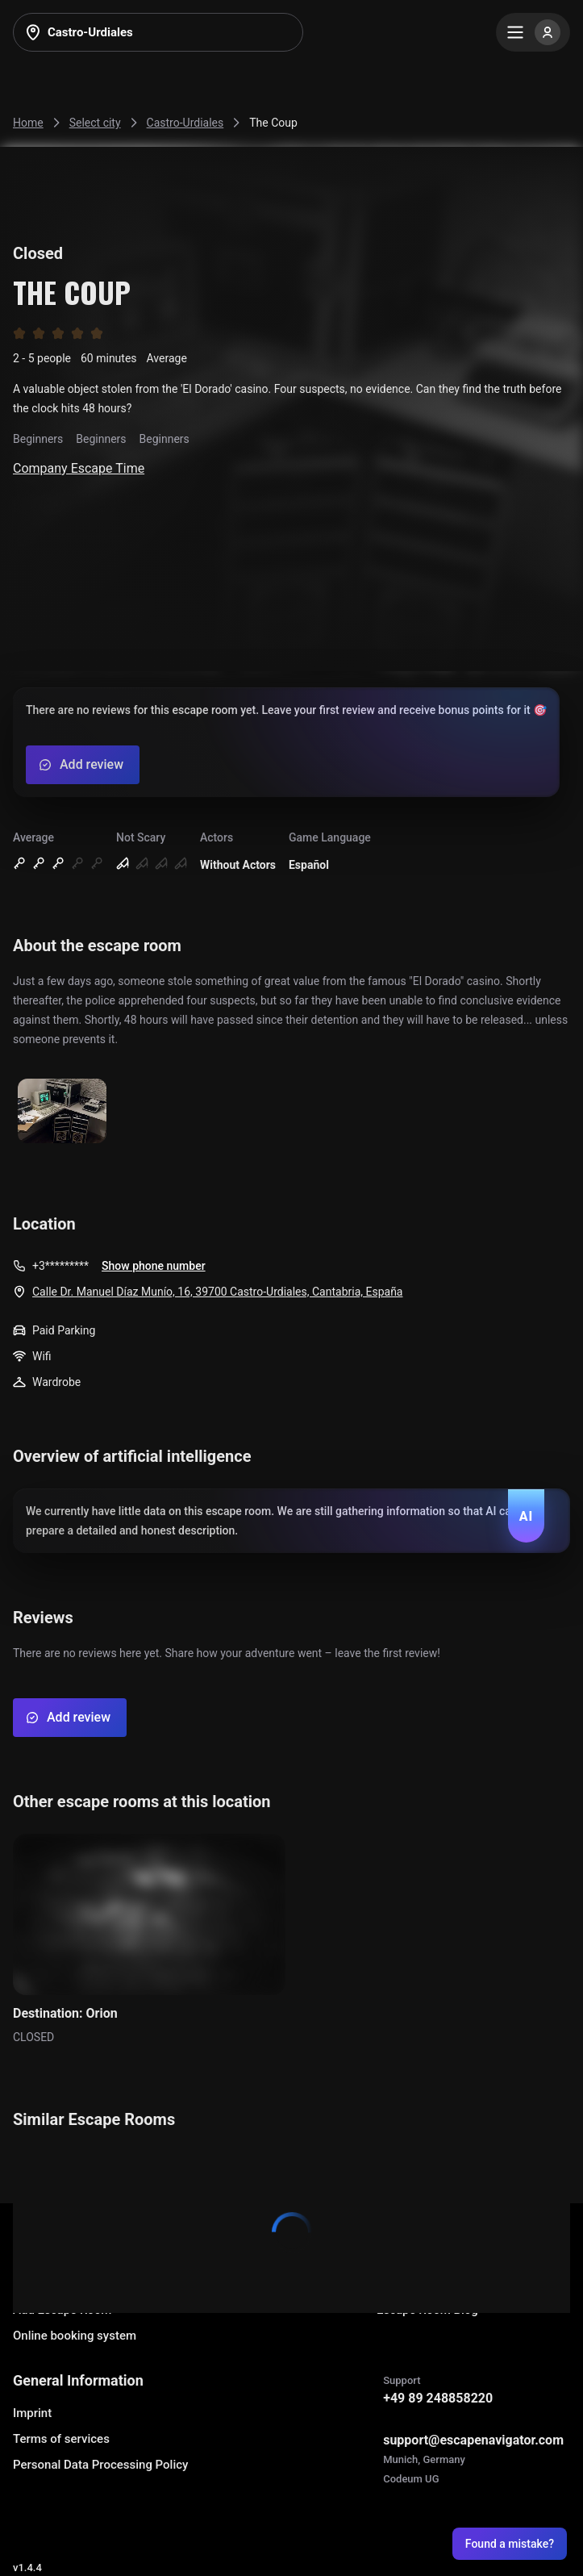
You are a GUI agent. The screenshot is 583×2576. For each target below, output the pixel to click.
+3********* (60, 1265)
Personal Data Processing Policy (100, 2464)
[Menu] (533, 32)
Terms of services (61, 2439)
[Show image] (62, 1112)
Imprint (32, 2413)
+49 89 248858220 (438, 2398)
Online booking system (74, 2335)
